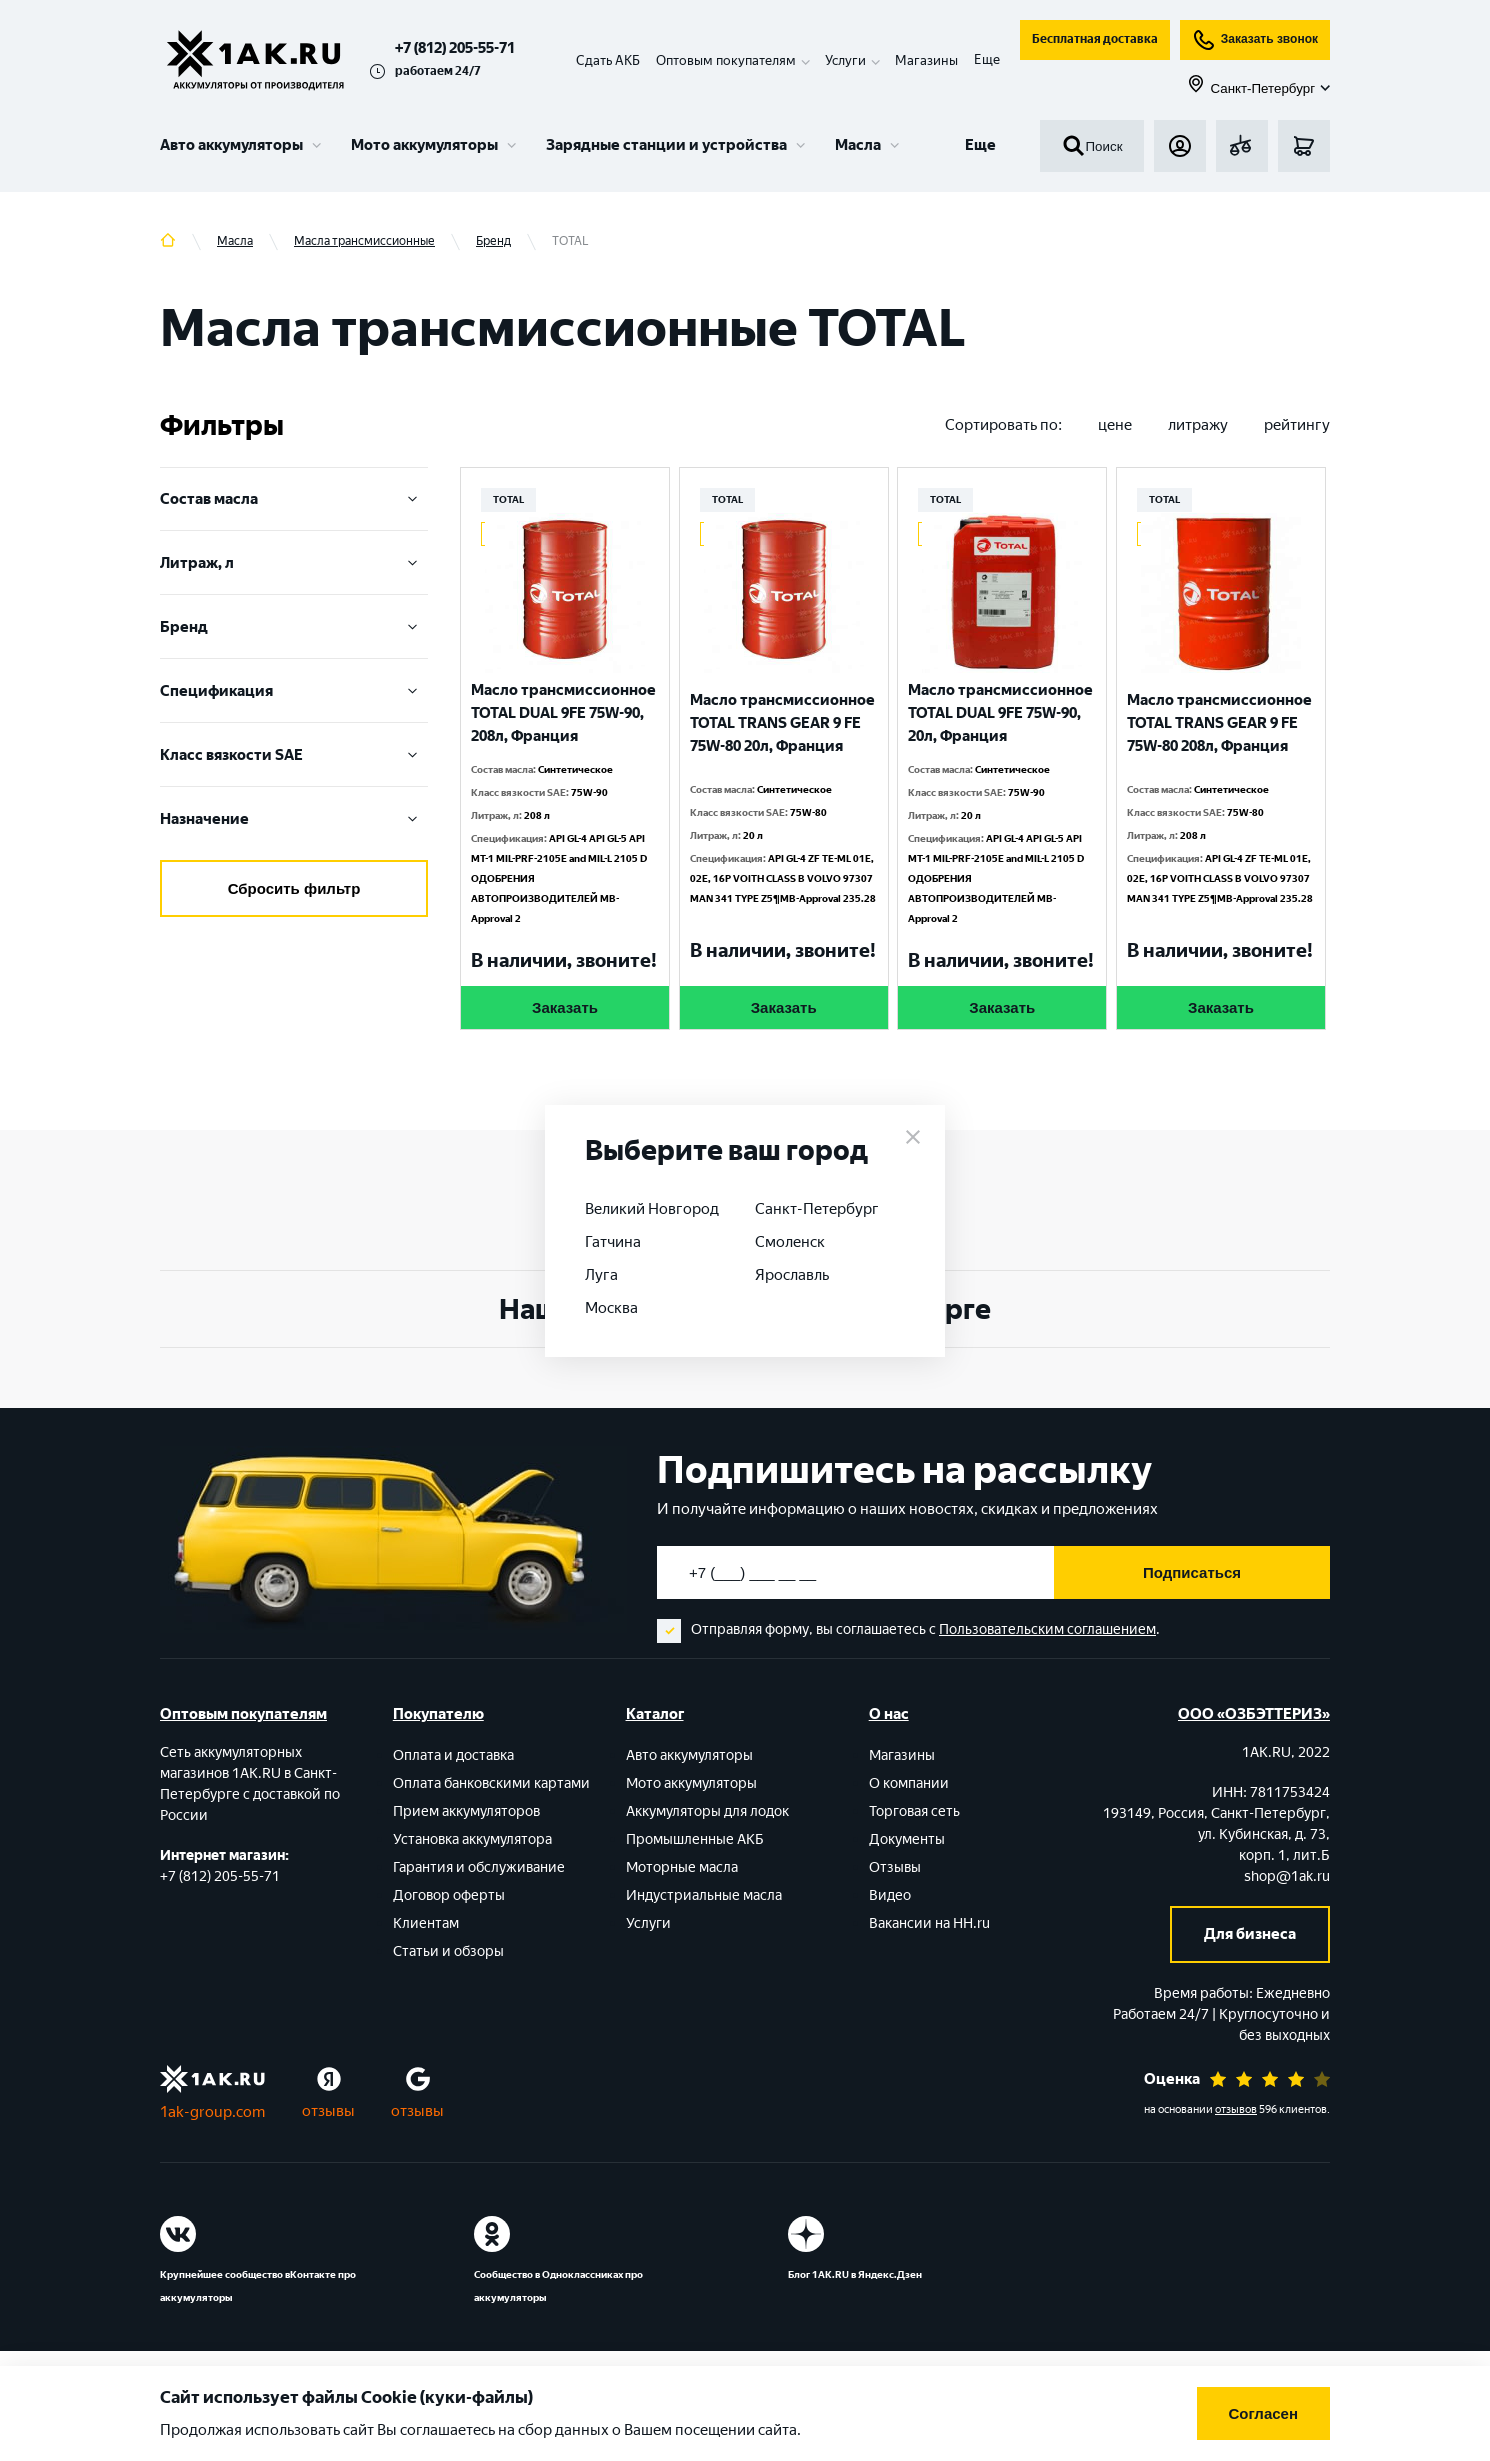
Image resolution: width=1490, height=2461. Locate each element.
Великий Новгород (652, 1209)
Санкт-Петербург (817, 1209)
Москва (611, 1308)
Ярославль (792, 1275)
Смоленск (790, 1242)
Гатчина (613, 1242)
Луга (601, 1275)
